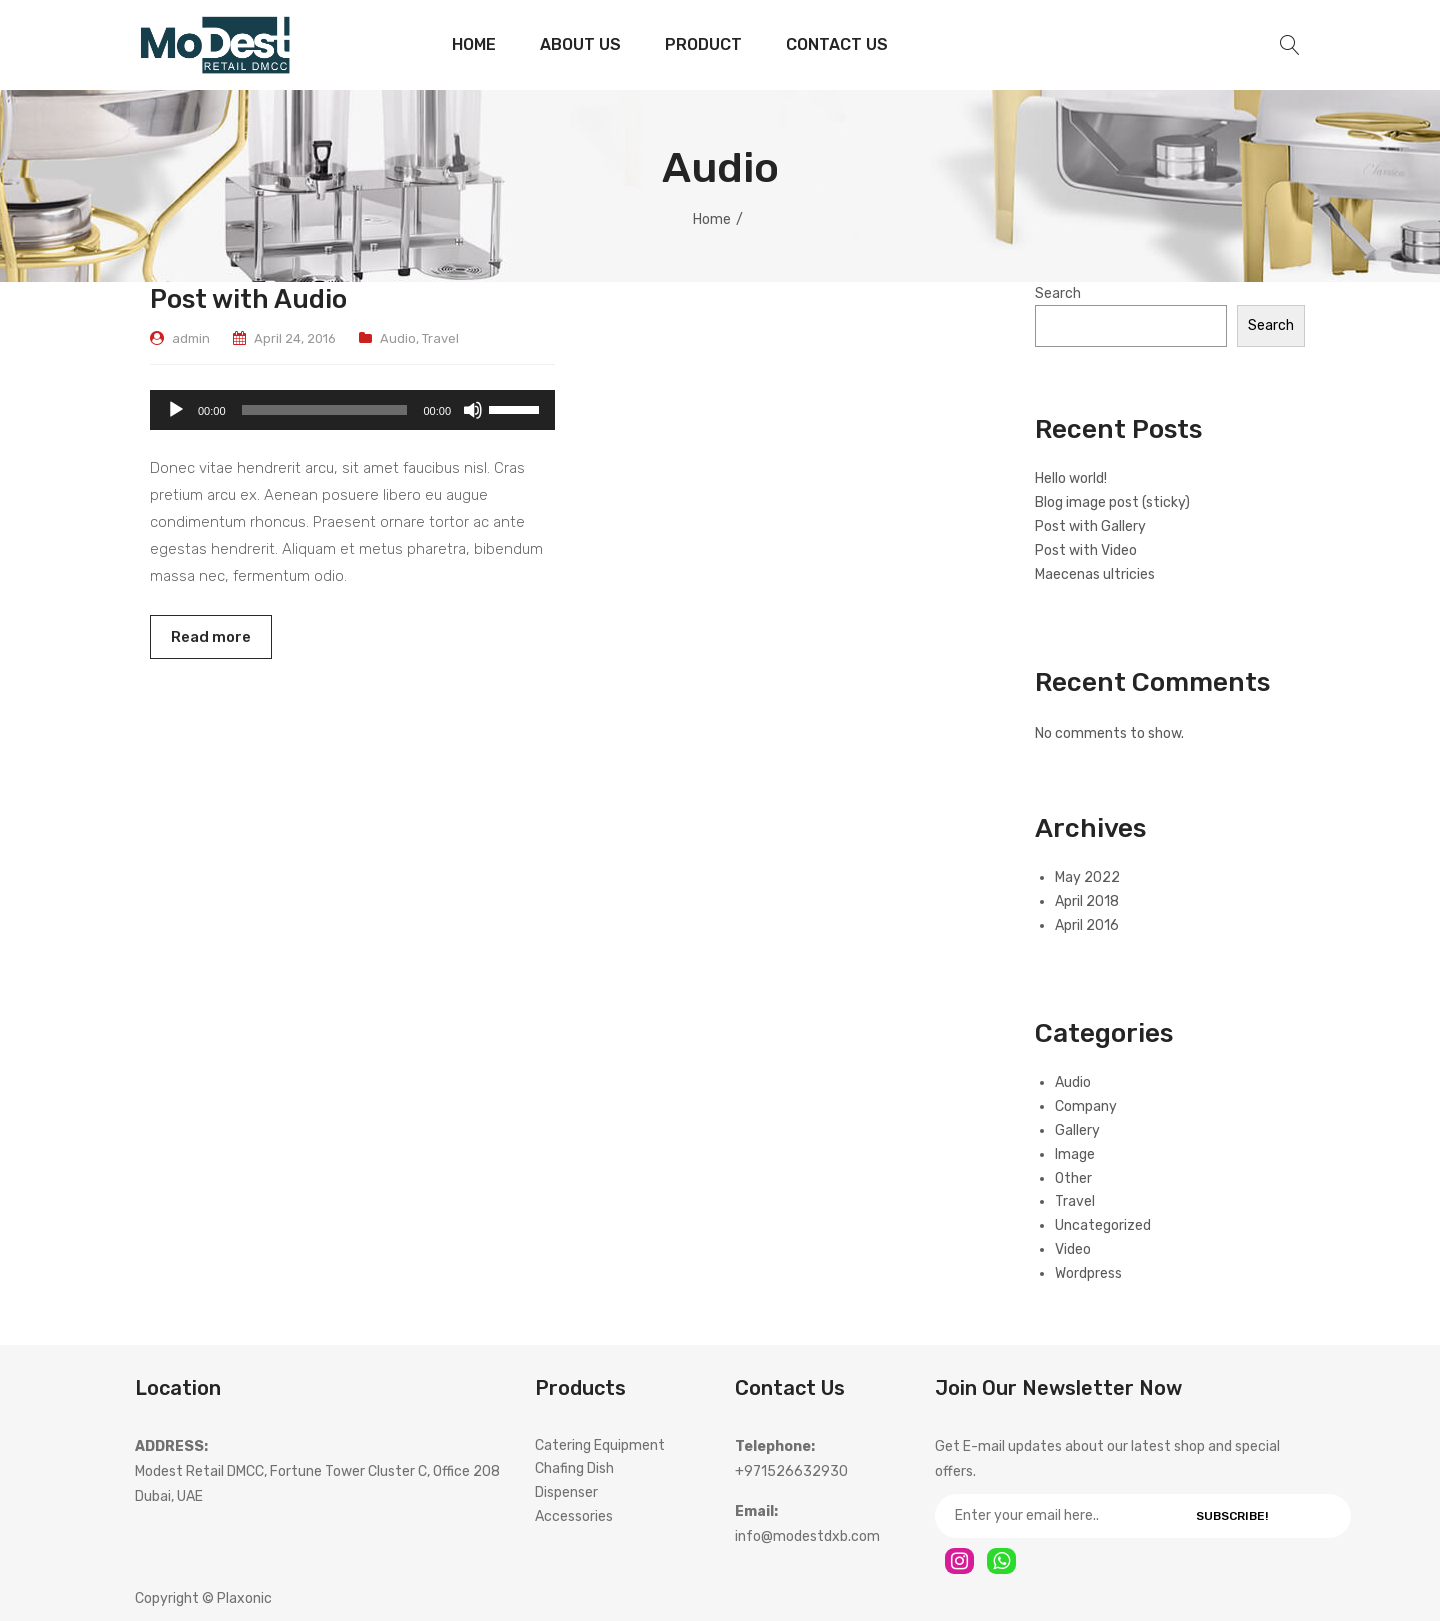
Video (1073, 1249)
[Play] (176, 410)
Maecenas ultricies (1095, 574)
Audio (398, 338)
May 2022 (1087, 877)
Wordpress (1088, 1273)
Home (712, 219)
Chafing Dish (574, 1468)
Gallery (1077, 1130)
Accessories (574, 1516)
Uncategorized (1103, 1225)
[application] (352, 410)
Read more (211, 637)
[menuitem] (474, 45)
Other (1073, 1178)
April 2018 (1087, 901)
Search (1058, 293)
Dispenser (566, 1492)
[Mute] (473, 410)
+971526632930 (791, 1471)
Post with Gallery (1090, 526)
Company (1086, 1106)
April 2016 (1087, 925)
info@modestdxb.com (807, 1536)
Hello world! (1071, 478)
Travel (440, 338)
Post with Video (1086, 550)
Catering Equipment (600, 1445)
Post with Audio (248, 299)
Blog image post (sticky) (1112, 502)
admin (191, 338)
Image (1075, 1154)
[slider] (325, 410)
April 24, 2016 (295, 338)
